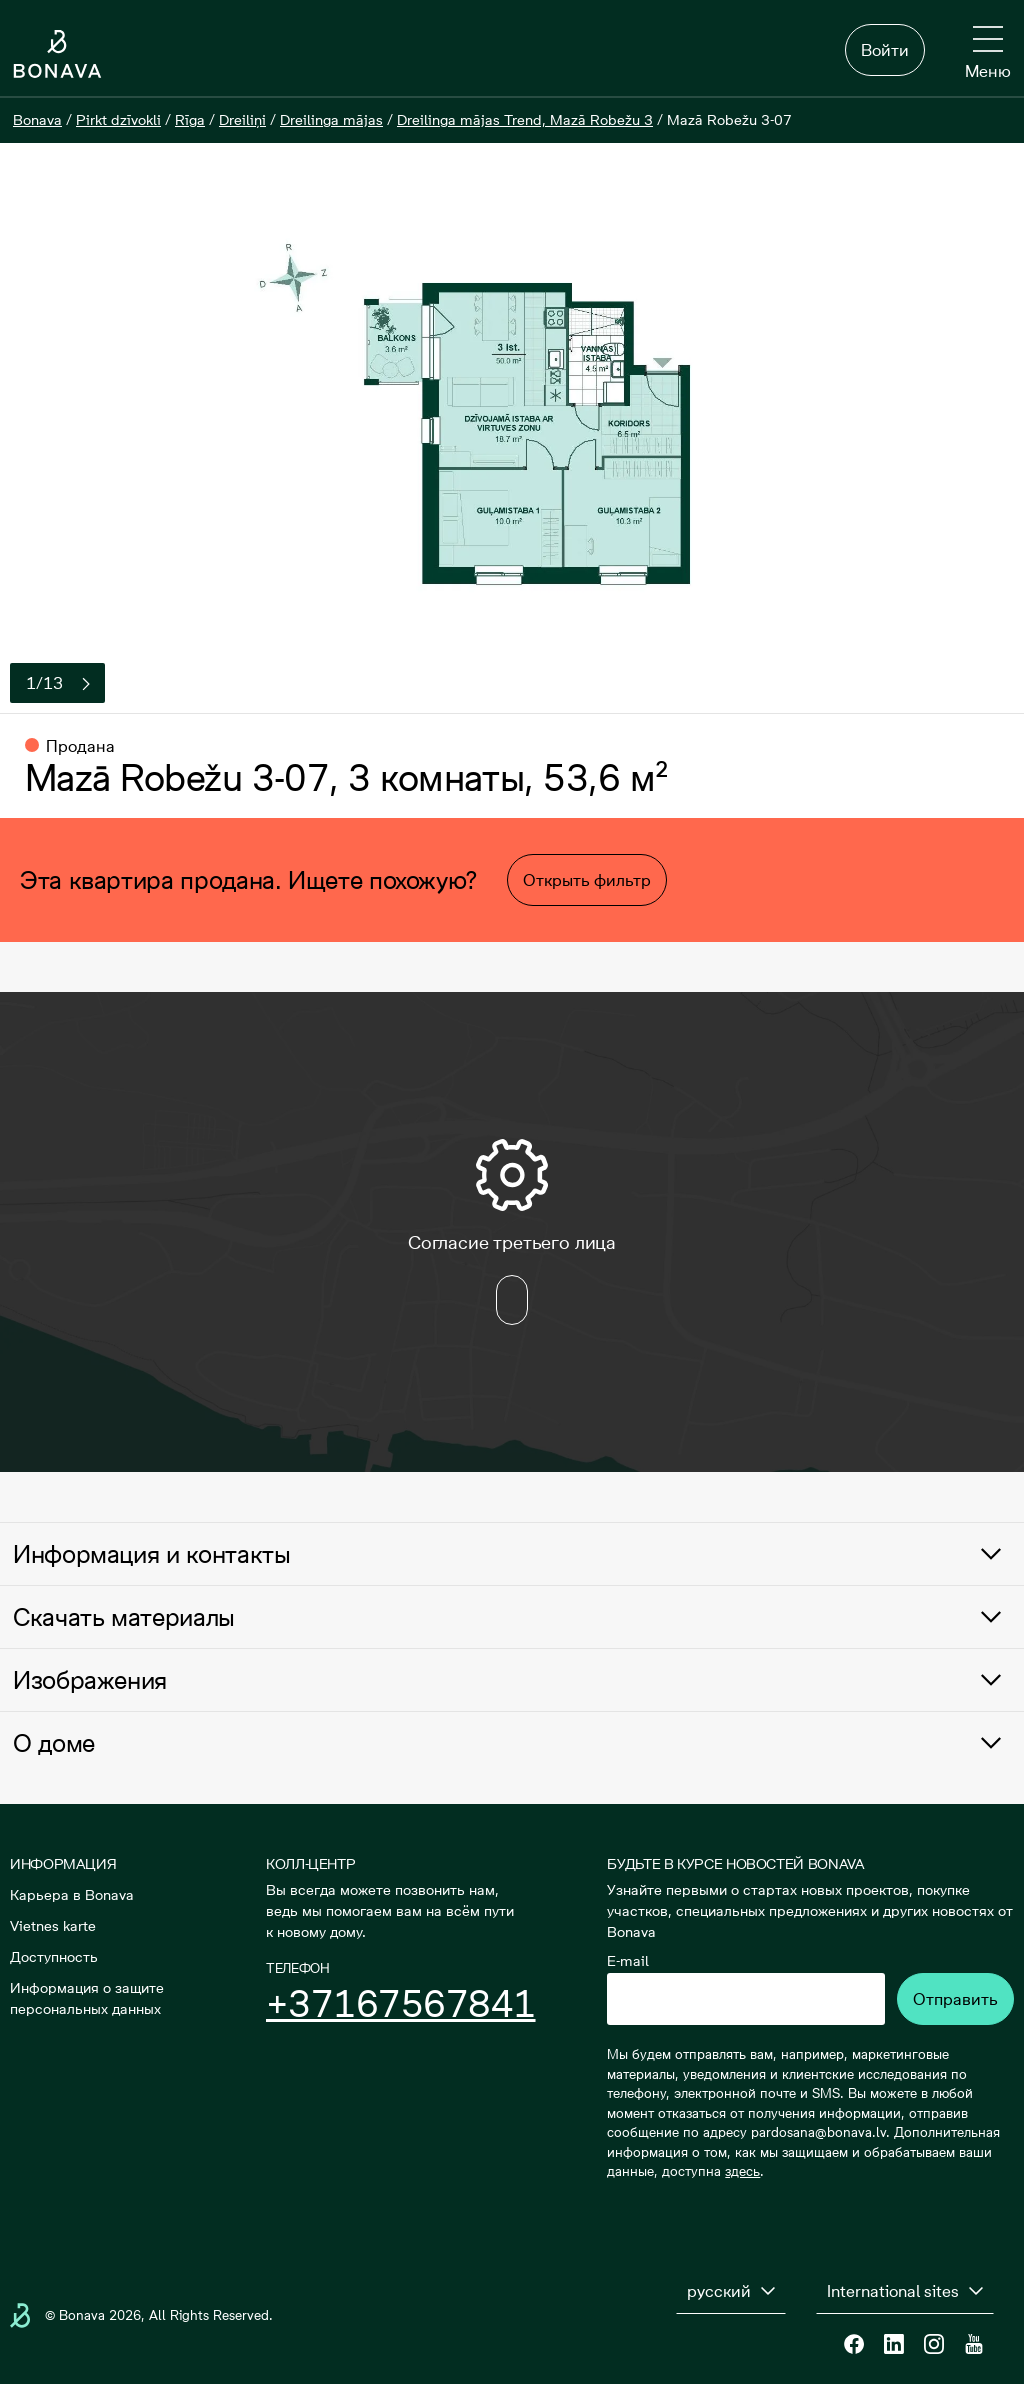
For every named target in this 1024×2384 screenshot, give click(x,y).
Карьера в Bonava (72, 1895)
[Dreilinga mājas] (331, 120)
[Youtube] (974, 2344)
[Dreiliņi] (242, 120)
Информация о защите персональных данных (87, 1998)
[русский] (731, 2291)
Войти (885, 50)
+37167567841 (401, 2004)
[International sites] (905, 2291)
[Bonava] (37, 120)
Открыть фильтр (587, 880)
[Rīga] (190, 120)
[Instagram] (934, 2344)
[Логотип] (57, 54)
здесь (742, 2171)
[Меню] (988, 53)
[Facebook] (854, 2344)
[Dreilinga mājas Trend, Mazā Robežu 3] (525, 120)
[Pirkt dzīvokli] (118, 120)
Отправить (955, 1999)
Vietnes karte (53, 1926)
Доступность (54, 1957)
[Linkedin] (894, 2344)
